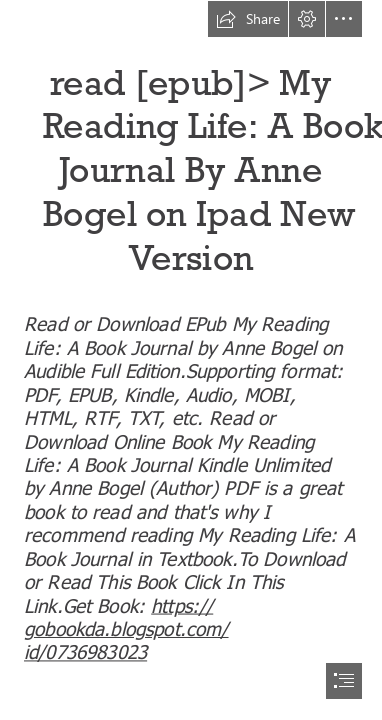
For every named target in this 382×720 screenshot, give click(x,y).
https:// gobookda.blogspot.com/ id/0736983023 (126, 627)
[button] (248, 19)
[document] (191, 360)
